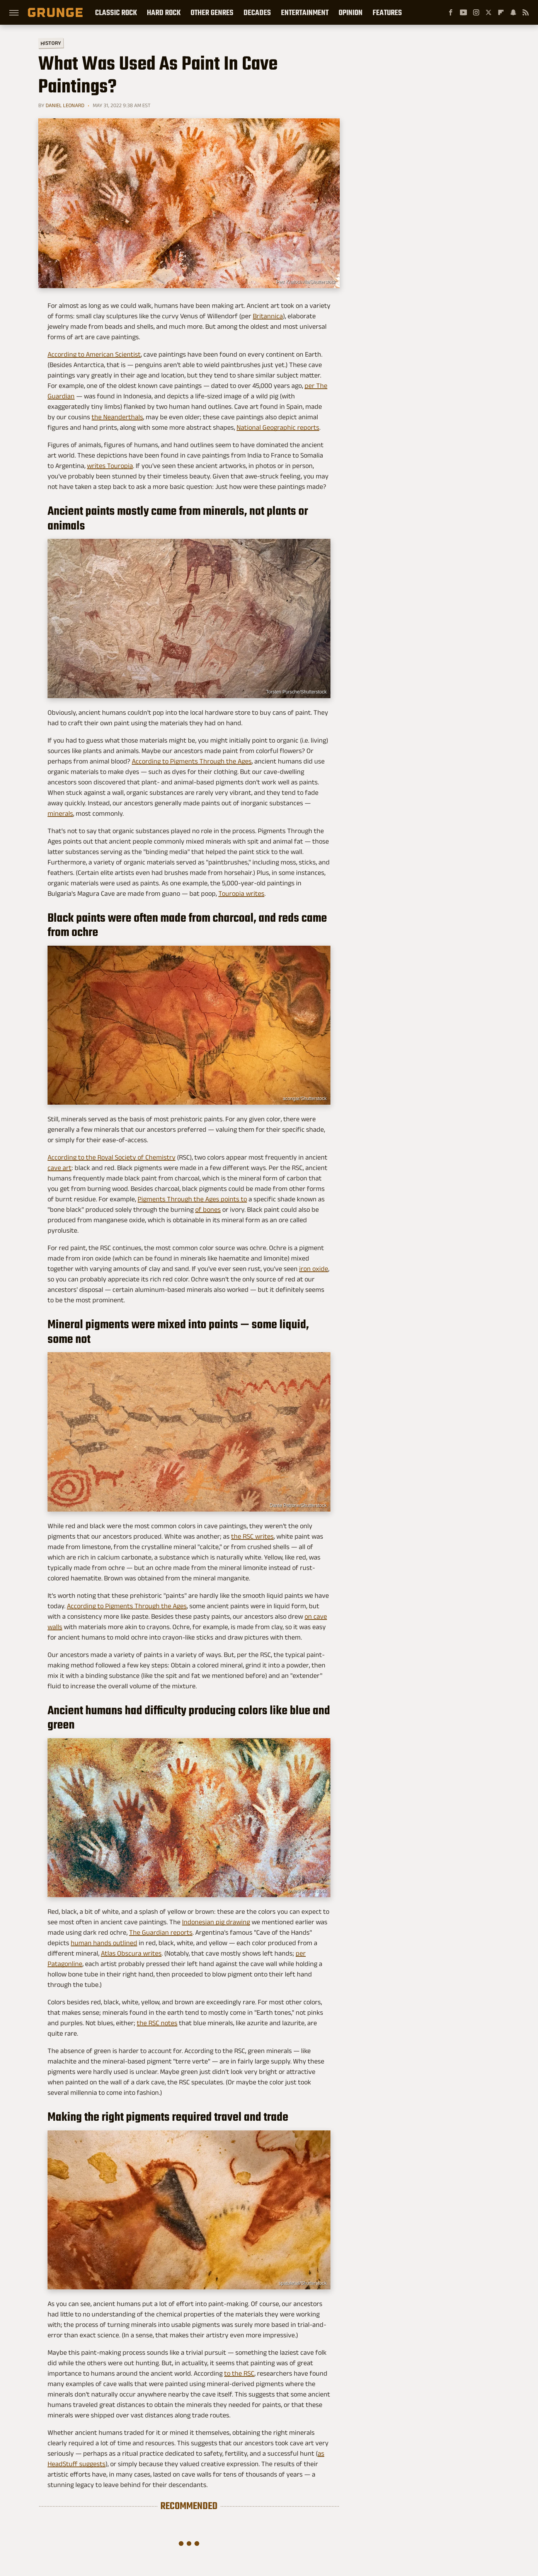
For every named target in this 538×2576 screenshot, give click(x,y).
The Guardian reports (160, 1932)
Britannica (268, 316)
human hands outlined (104, 1943)
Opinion (351, 12)
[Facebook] (451, 12)
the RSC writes (252, 1536)
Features (387, 12)
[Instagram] (476, 12)
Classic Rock (116, 12)
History (51, 42)
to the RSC (239, 2373)
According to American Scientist (94, 354)
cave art (60, 1168)
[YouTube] (463, 12)
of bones (208, 1209)
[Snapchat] (513, 12)
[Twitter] (488, 12)
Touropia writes (241, 893)
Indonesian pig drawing (216, 1922)
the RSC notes (157, 2023)
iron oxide (313, 1269)
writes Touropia (110, 466)
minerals (60, 813)
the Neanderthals (117, 417)
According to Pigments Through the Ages (192, 761)
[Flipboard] (501, 12)
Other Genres (212, 12)
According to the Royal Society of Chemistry (111, 1157)
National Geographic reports (278, 427)
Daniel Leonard (65, 105)
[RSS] (526, 12)
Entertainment (305, 12)
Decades (257, 12)
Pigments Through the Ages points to (192, 1199)
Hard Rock (163, 12)
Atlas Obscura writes (131, 1953)
